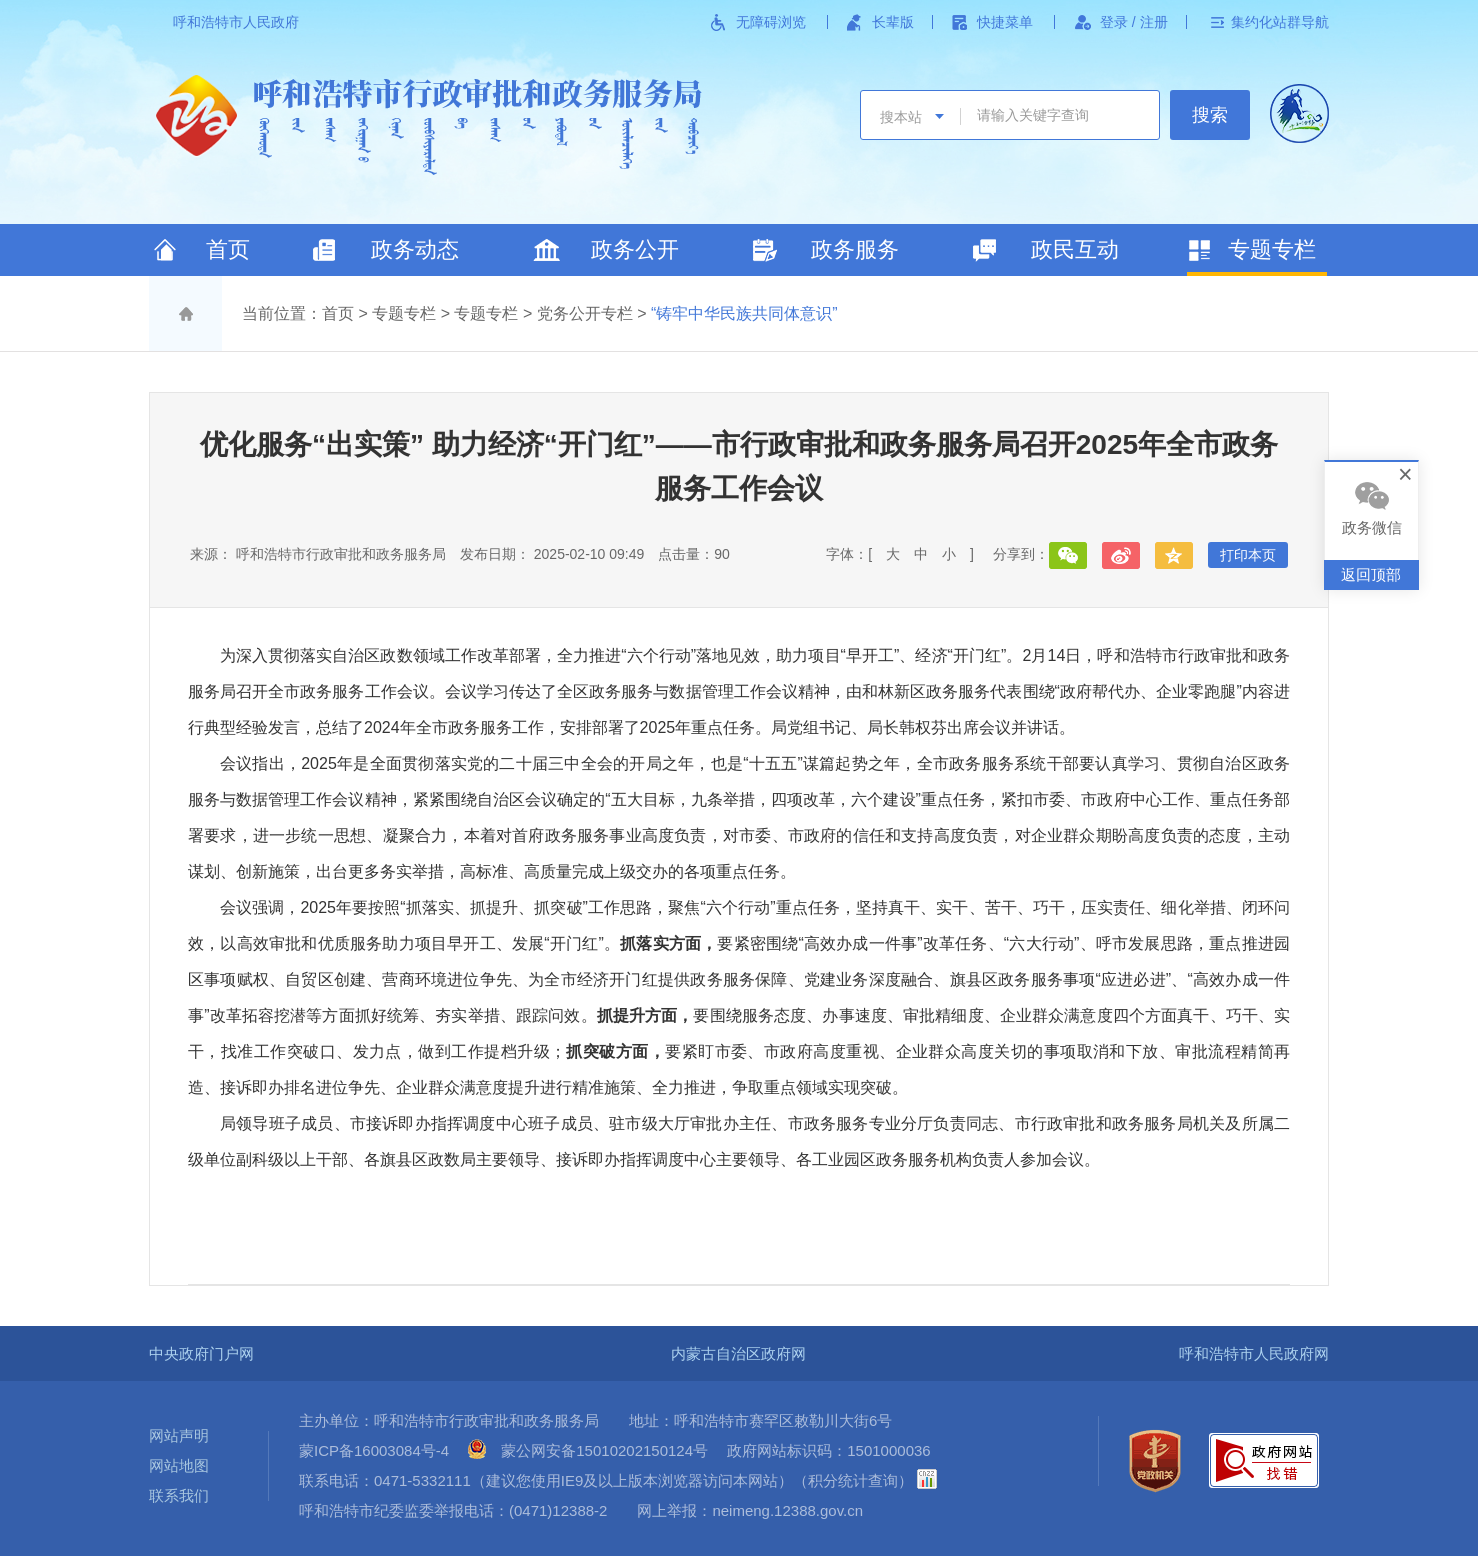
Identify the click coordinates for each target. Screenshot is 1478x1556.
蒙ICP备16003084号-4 (374, 1450)
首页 (228, 249)
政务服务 (855, 249)
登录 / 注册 (1134, 22)
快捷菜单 (1005, 22)
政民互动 (1075, 249)
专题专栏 (1272, 249)
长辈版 (893, 22)
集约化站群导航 (1280, 22)
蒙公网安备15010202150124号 (604, 1450)
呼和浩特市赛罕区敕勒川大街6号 (783, 1420)
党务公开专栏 (585, 313)
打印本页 (1248, 555)
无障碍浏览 (771, 22)
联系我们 (179, 1495)
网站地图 (179, 1465)
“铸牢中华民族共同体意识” (744, 313)
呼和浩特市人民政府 (236, 22)
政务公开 (635, 249)
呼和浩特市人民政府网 (1254, 1353)
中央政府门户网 (201, 1353)
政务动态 (415, 249)
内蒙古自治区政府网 (738, 1353)
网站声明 (179, 1435)
